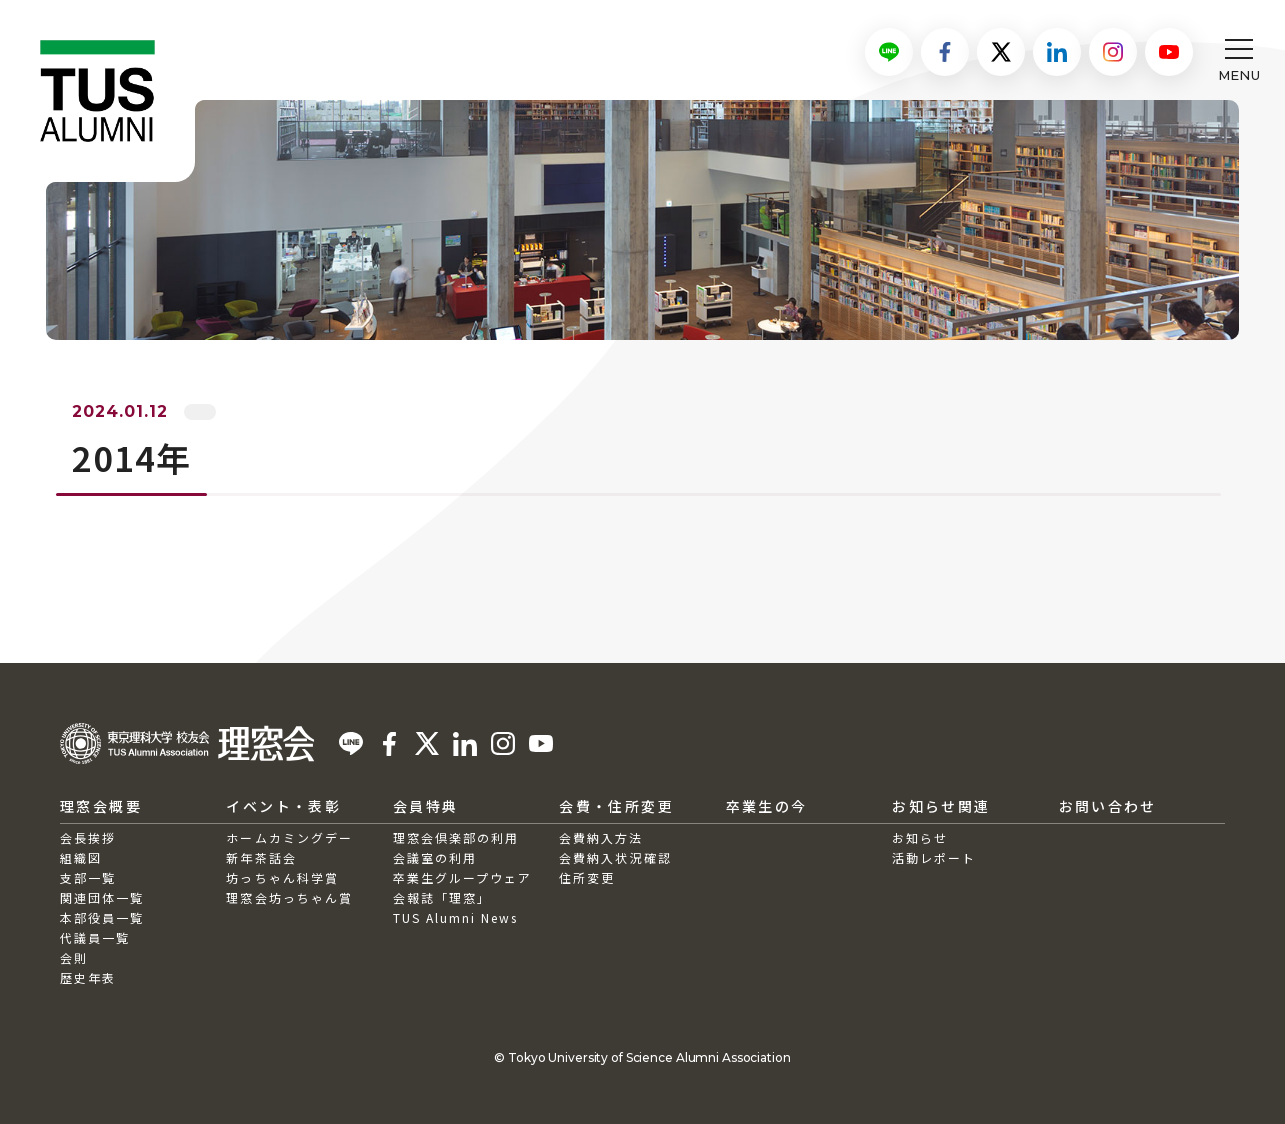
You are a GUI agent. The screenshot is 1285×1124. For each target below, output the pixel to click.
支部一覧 (88, 877)
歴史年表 (88, 977)
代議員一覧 (95, 937)
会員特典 (426, 806)
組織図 (81, 857)
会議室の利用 (435, 857)
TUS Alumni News (456, 917)
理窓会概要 (101, 806)
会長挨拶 (88, 837)
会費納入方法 (601, 837)
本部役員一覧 (102, 917)
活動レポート (934, 857)
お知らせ (920, 837)
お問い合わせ (1108, 806)
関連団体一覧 (102, 897)
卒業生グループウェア (462, 877)
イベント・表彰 (283, 806)
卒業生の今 (767, 806)
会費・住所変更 (616, 806)
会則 (74, 957)
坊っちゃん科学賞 (282, 877)
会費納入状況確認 (615, 857)
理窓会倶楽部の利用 (456, 837)
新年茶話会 (261, 857)
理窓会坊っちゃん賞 (289, 897)
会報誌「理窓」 (442, 897)
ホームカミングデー (289, 837)
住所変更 (587, 877)
